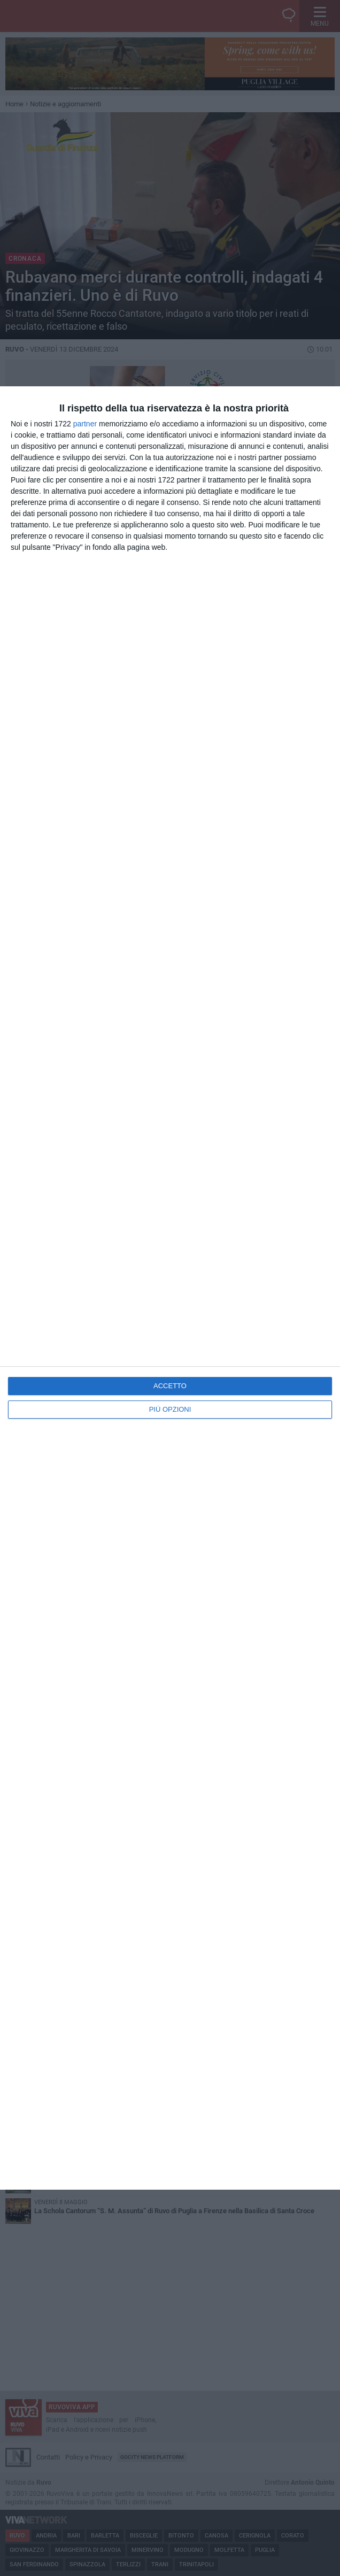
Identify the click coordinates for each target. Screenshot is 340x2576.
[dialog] (170, 1288)
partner (85, 423)
